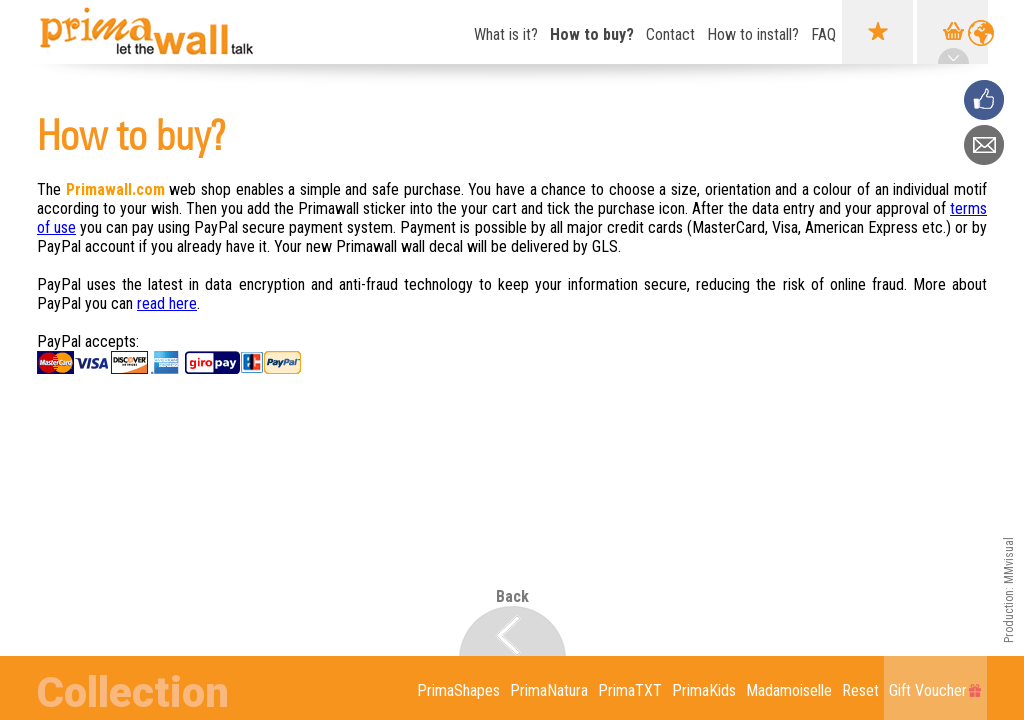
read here (167, 303)
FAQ (823, 34)
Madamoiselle (789, 690)
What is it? (506, 34)
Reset (860, 690)
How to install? (753, 34)
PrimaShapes (458, 690)
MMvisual (1009, 560)
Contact (670, 34)
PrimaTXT (630, 690)
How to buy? (592, 34)
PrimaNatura (549, 690)
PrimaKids (704, 690)
